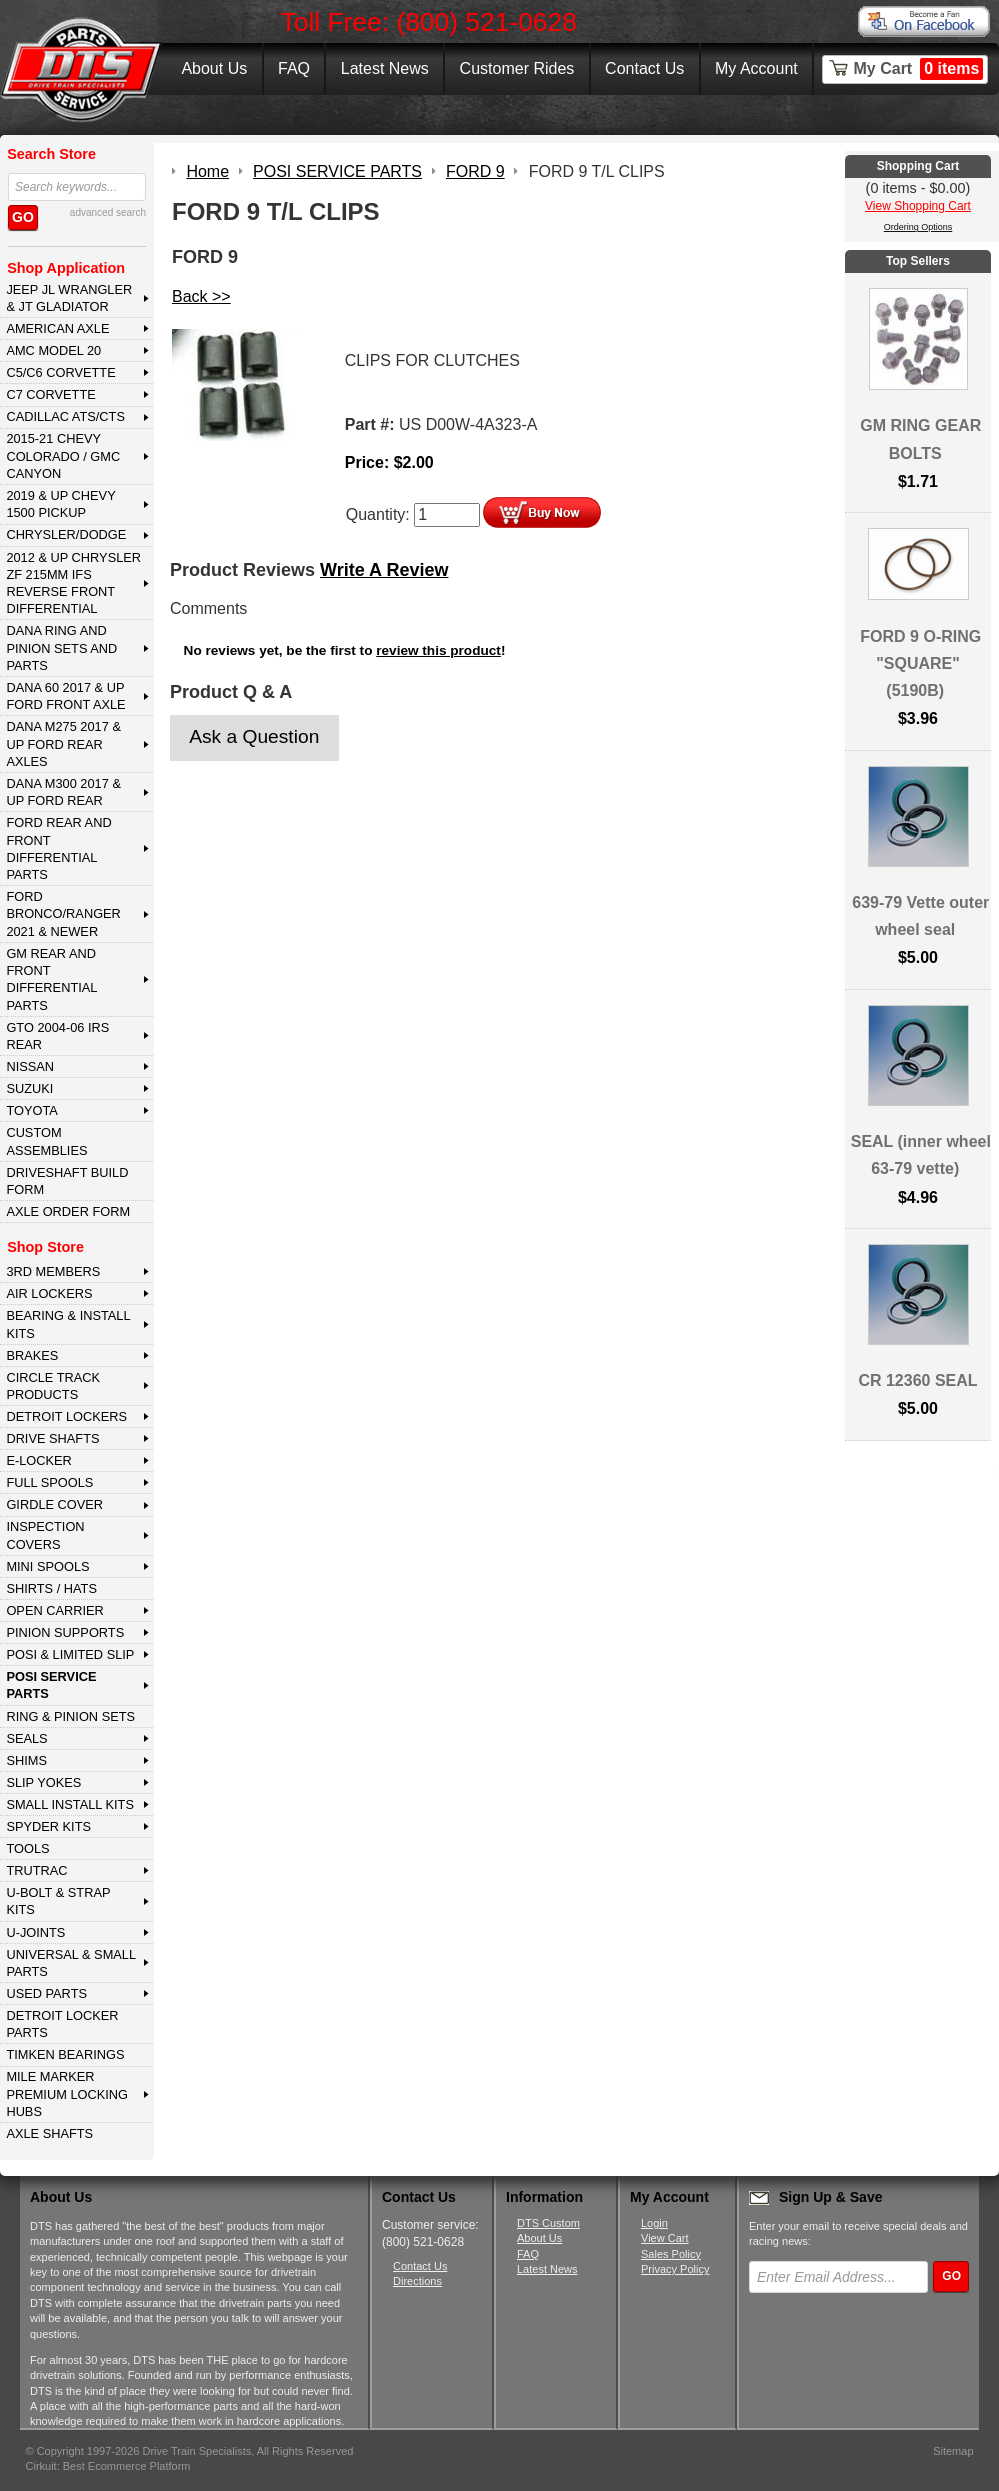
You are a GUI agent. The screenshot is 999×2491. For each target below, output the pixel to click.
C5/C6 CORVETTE (60, 372)
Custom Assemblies (46, 1141)
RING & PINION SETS (70, 1716)
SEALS (26, 1738)
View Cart (664, 2238)
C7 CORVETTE (50, 394)
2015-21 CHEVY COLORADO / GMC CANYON (63, 456)
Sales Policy (671, 2254)
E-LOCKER (38, 1460)
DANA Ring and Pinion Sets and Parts (61, 648)
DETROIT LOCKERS (66, 1416)
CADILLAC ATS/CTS (65, 416)
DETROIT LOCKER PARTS (62, 2024)
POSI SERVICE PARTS (51, 1685)
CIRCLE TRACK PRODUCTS (53, 1386)
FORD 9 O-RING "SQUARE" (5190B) (920, 663)
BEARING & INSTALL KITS (68, 1324)
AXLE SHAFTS (49, 2133)
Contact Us (644, 68)
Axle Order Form (68, 1211)
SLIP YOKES (43, 1782)
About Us (214, 68)
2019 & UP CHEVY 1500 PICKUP (60, 504)
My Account (756, 68)
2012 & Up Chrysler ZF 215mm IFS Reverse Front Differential (73, 583)
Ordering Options (918, 227)
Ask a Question (254, 736)
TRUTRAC (36, 1870)
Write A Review (384, 570)
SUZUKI (29, 1088)
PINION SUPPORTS (65, 1632)
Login (654, 2223)
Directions (417, 2281)
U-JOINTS (35, 1932)
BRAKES (32, 1355)
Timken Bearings (65, 2054)
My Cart (919, 69)
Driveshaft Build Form (67, 1181)
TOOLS (27, 1848)
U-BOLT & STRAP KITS (58, 1901)
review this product (438, 650)
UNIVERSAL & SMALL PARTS (71, 1963)
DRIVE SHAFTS (52, 1438)
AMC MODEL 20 (53, 350)
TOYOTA (31, 1110)
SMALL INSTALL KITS (70, 1804)
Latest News (385, 68)
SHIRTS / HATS (51, 1588)
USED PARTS (46, 1993)
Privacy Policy (675, 2269)
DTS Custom (548, 2223)
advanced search (108, 212)
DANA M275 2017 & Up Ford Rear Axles (63, 744)
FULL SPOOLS (49, 1482)
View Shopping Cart (918, 206)
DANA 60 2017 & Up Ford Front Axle (65, 696)
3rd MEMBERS (53, 1271)
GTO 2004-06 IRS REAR (57, 1036)
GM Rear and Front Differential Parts (51, 979)
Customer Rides (517, 68)
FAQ (294, 68)
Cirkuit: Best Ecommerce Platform (108, 2466)
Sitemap (953, 2451)
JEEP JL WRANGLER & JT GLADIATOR (69, 298)
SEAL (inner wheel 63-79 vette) (921, 1155)
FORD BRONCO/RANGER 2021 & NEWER (63, 914)
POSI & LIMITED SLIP (70, 1654)
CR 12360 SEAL (917, 1380)
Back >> (201, 296)
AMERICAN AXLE (57, 328)
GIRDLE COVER (54, 1504)
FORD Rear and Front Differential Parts (58, 848)
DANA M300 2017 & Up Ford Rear (63, 792)
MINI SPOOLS (47, 1566)
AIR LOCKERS (49, 1293)
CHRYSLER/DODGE (66, 534)
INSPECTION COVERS (45, 1535)
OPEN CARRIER (54, 1610)
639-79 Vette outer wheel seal (920, 916)
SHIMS (26, 1760)
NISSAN (30, 1066)
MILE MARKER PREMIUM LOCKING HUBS (67, 2094)
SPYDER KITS (48, 1826)
